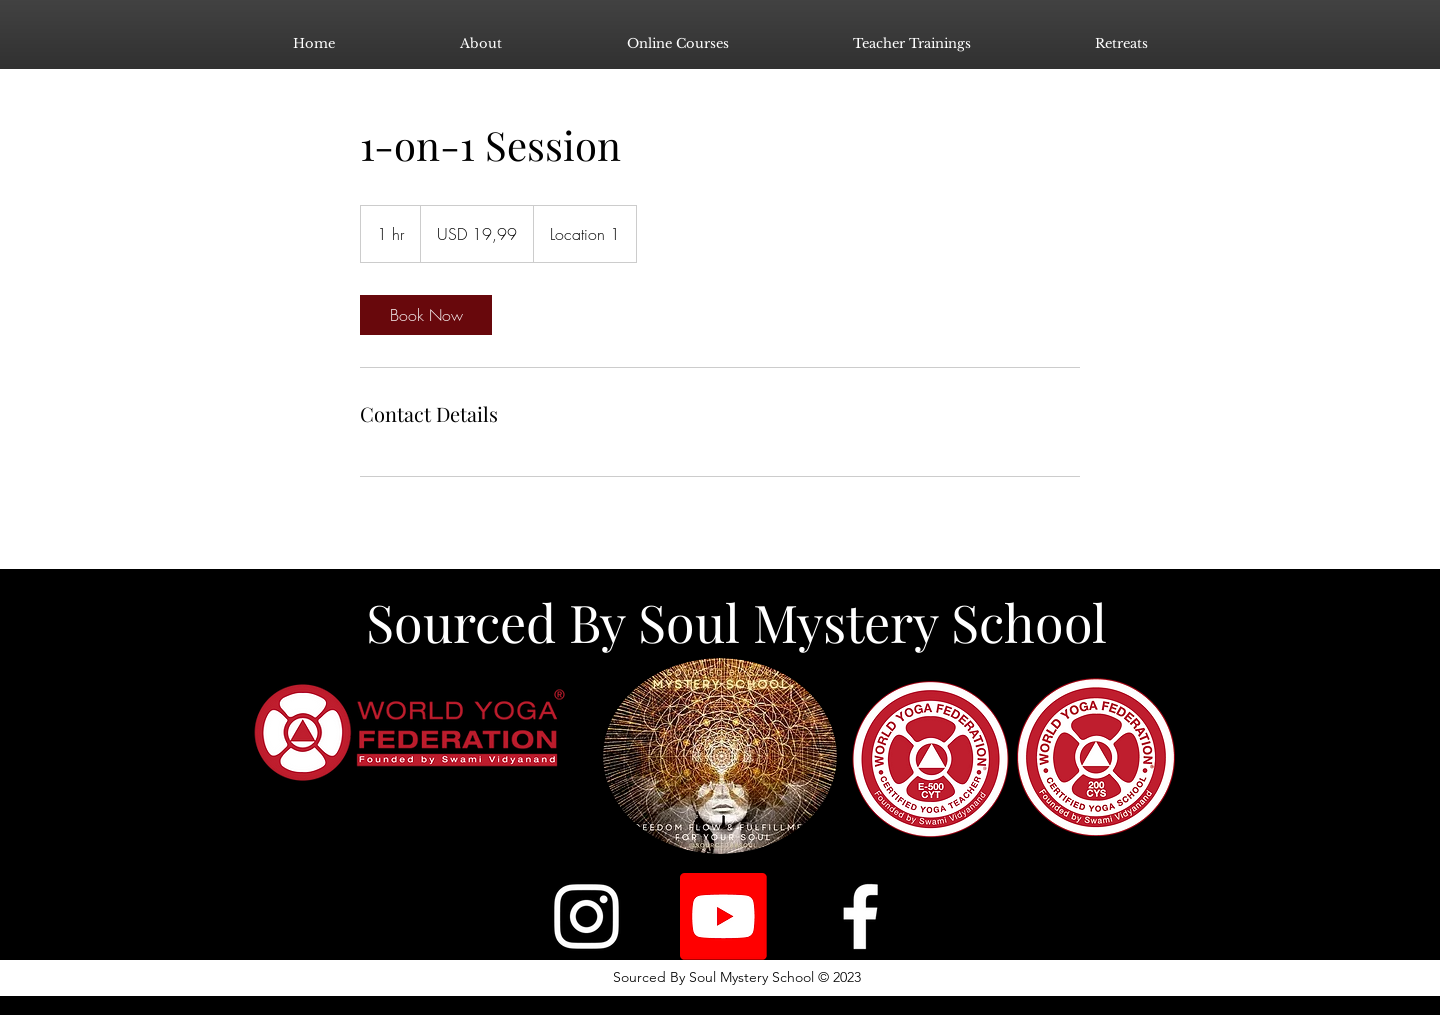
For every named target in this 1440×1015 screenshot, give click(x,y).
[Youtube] (723, 916)
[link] (426, 315)
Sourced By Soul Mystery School (736, 621)
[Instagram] (586, 916)
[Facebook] (860, 916)
